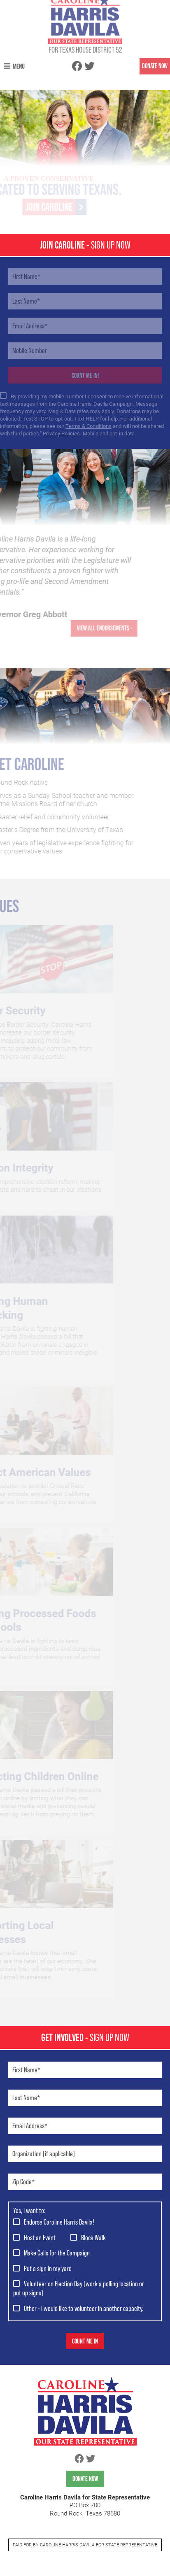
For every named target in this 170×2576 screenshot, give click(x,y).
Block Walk (93, 2237)
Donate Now (85, 2479)
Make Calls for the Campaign (57, 2252)
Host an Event (40, 2237)
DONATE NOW (155, 56)
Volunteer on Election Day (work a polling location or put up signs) (78, 2288)
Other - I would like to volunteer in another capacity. (83, 2308)
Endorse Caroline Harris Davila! (59, 2222)
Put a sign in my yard (48, 2268)
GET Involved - (85, 2037)
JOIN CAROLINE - (85, 245)
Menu (14, 56)
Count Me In (85, 2341)
